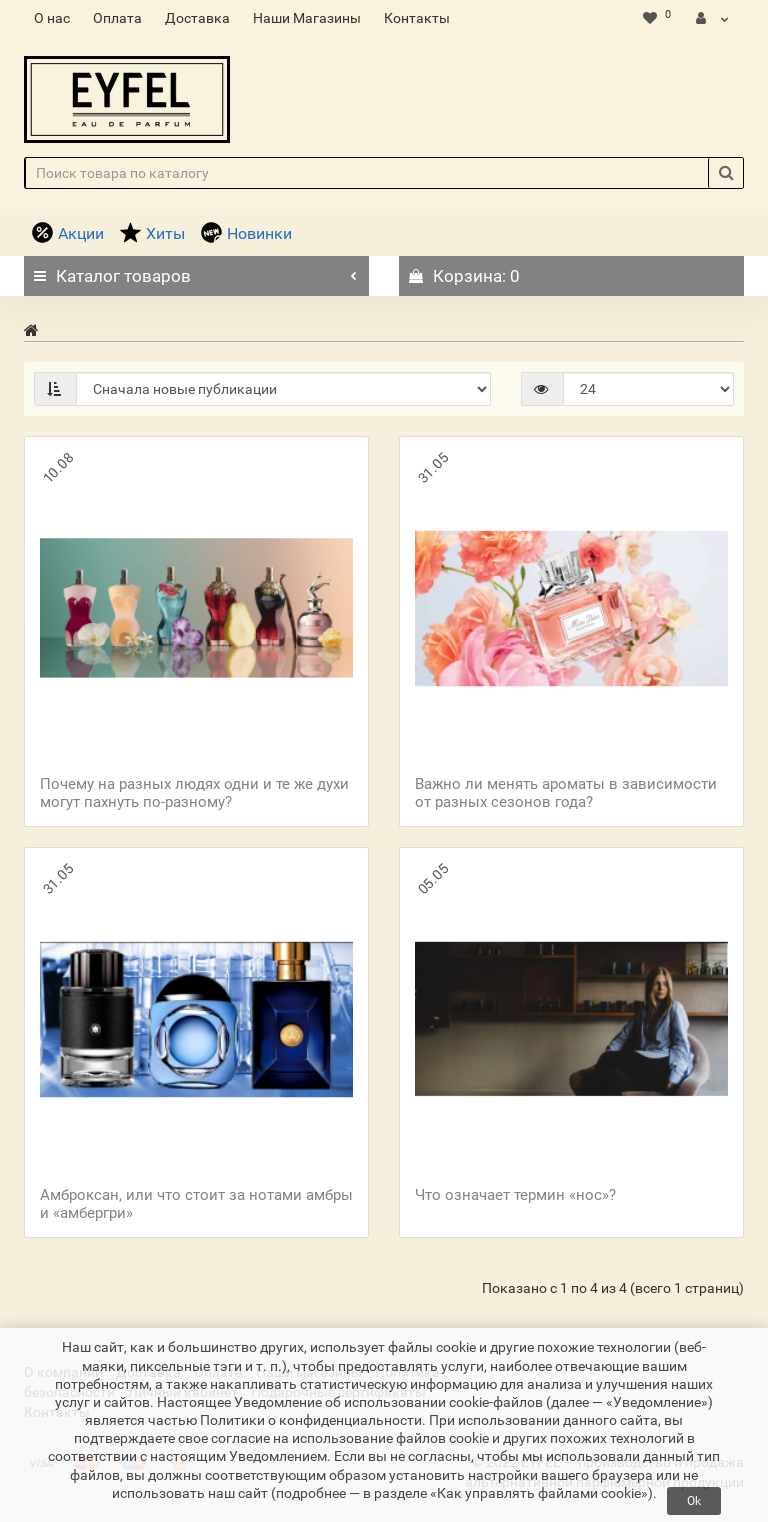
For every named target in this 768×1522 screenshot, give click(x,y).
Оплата (117, 18)
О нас (52, 18)
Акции (68, 233)
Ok (694, 1501)
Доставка (197, 18)
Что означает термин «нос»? (515, 1195)
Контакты (417, 18)
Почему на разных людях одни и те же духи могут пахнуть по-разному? (194, 793)
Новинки (246, 233)
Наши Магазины (307, 18)
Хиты (152, 233)
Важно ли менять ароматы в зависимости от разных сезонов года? (566, 793)
